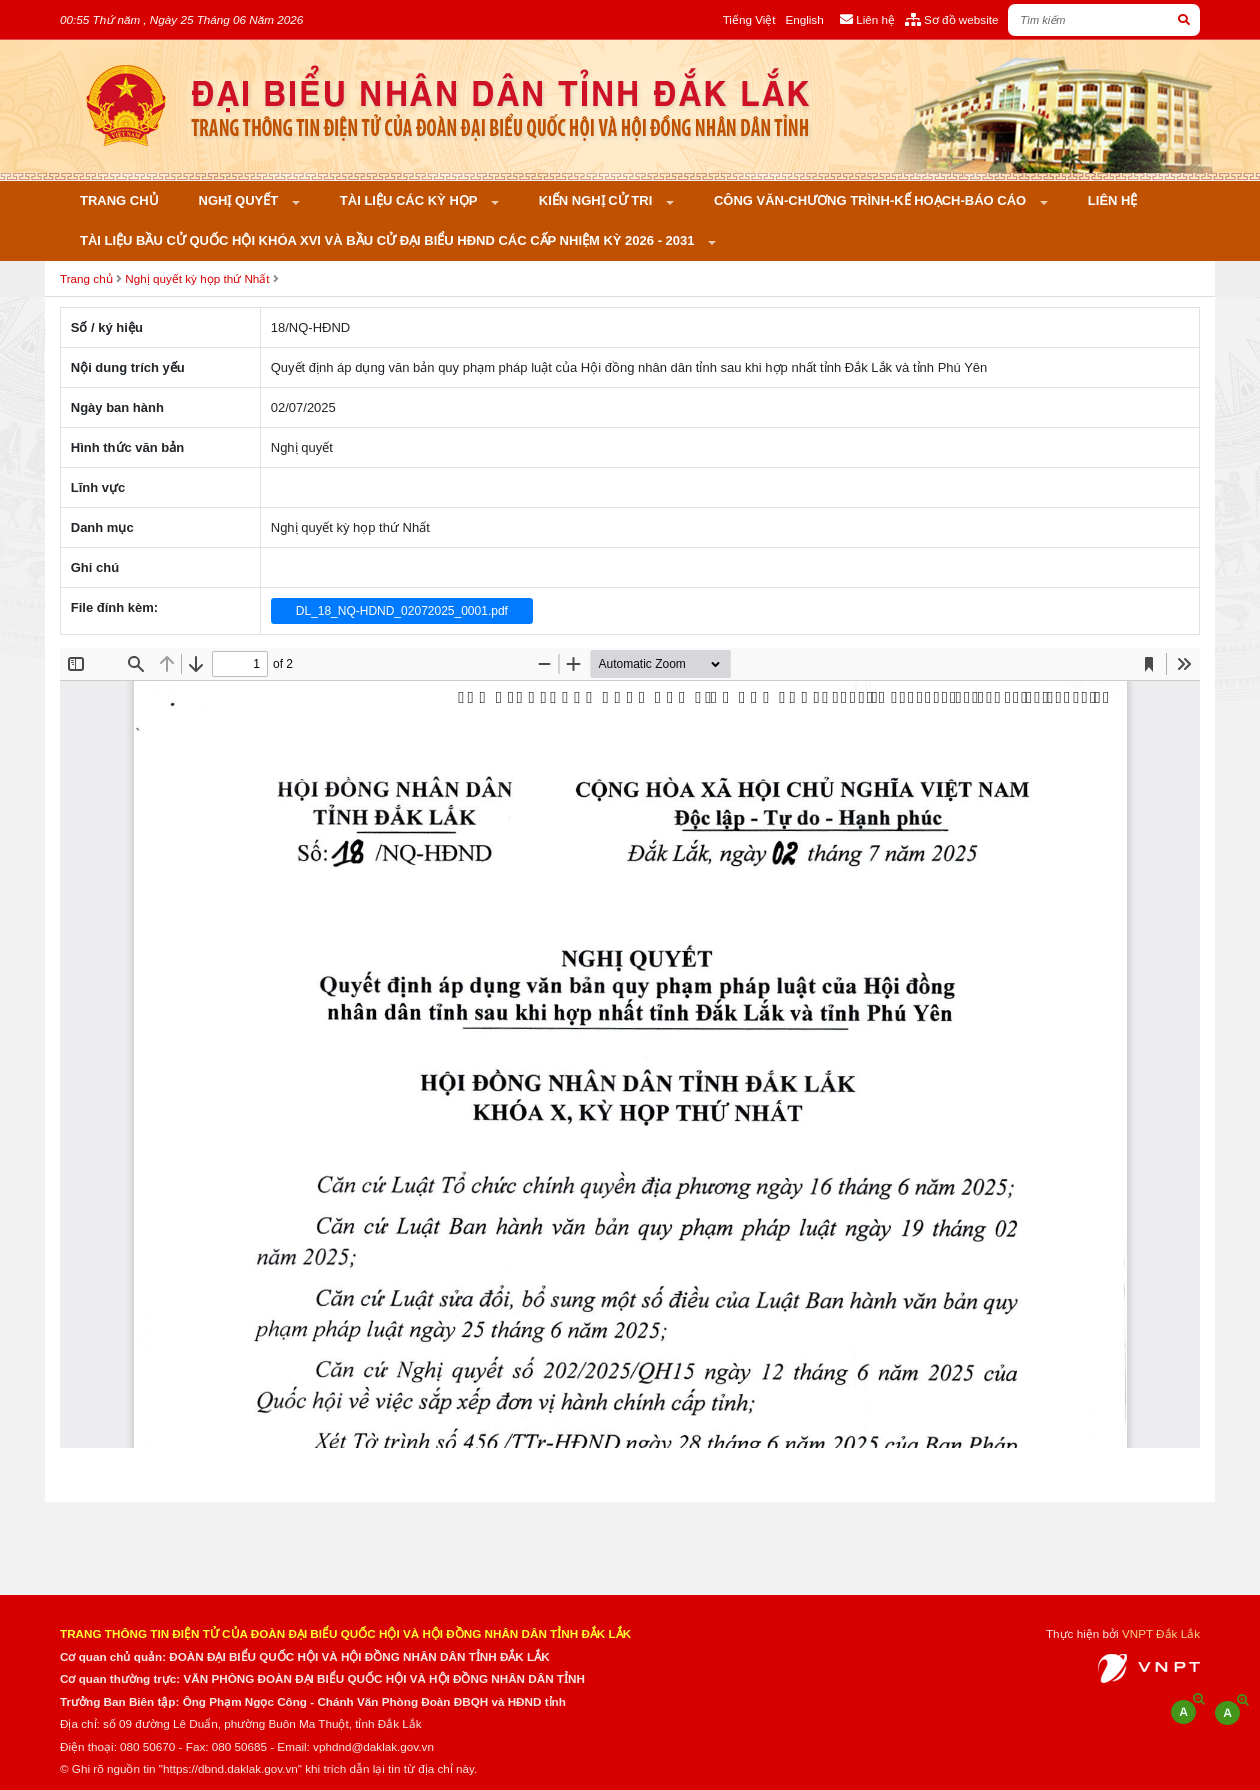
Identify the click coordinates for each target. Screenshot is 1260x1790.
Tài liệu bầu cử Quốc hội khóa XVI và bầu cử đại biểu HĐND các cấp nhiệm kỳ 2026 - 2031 (389, 240)
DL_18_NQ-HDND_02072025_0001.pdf (402, 611)
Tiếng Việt (749, 19)
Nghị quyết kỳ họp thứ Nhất (197, 278)
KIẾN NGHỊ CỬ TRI (597, 200)
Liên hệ (1113, 200)
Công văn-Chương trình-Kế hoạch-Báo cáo (872, 200)
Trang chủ (119, 200)
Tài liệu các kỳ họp (410, 200)
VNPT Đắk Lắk (1161, 1633)
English (804, 19)
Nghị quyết (240, 200)
